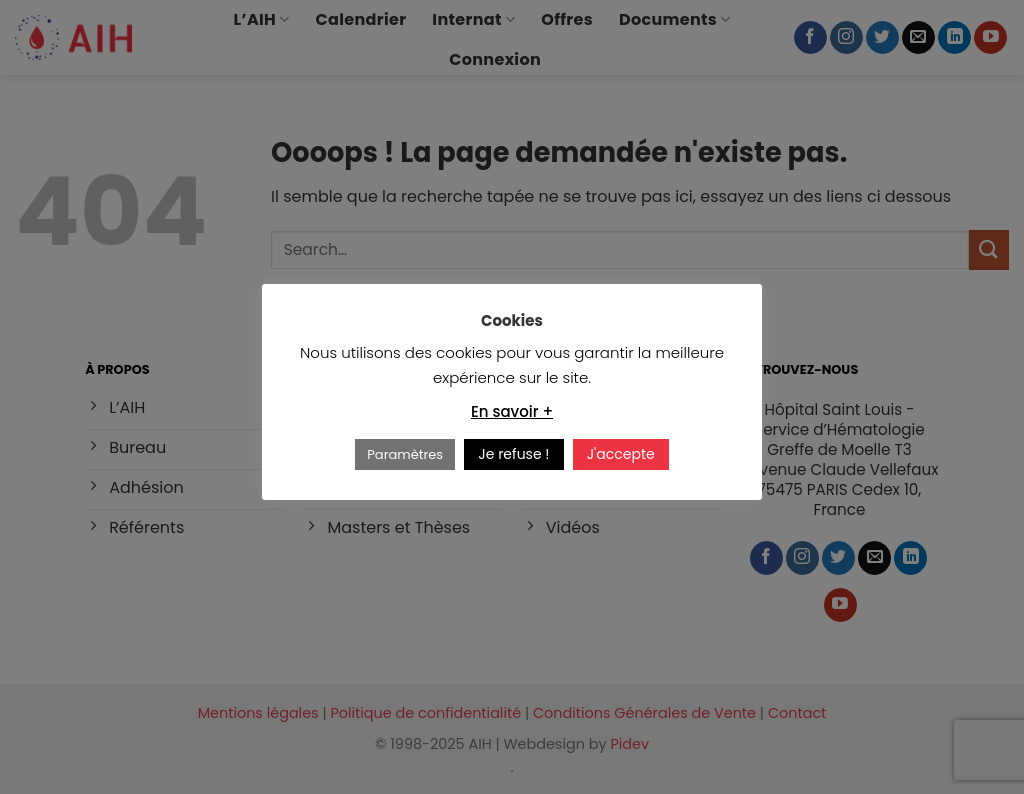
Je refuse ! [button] (513, 454)
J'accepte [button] (621, 454)
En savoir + (512, 411)
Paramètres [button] (405, 454)
